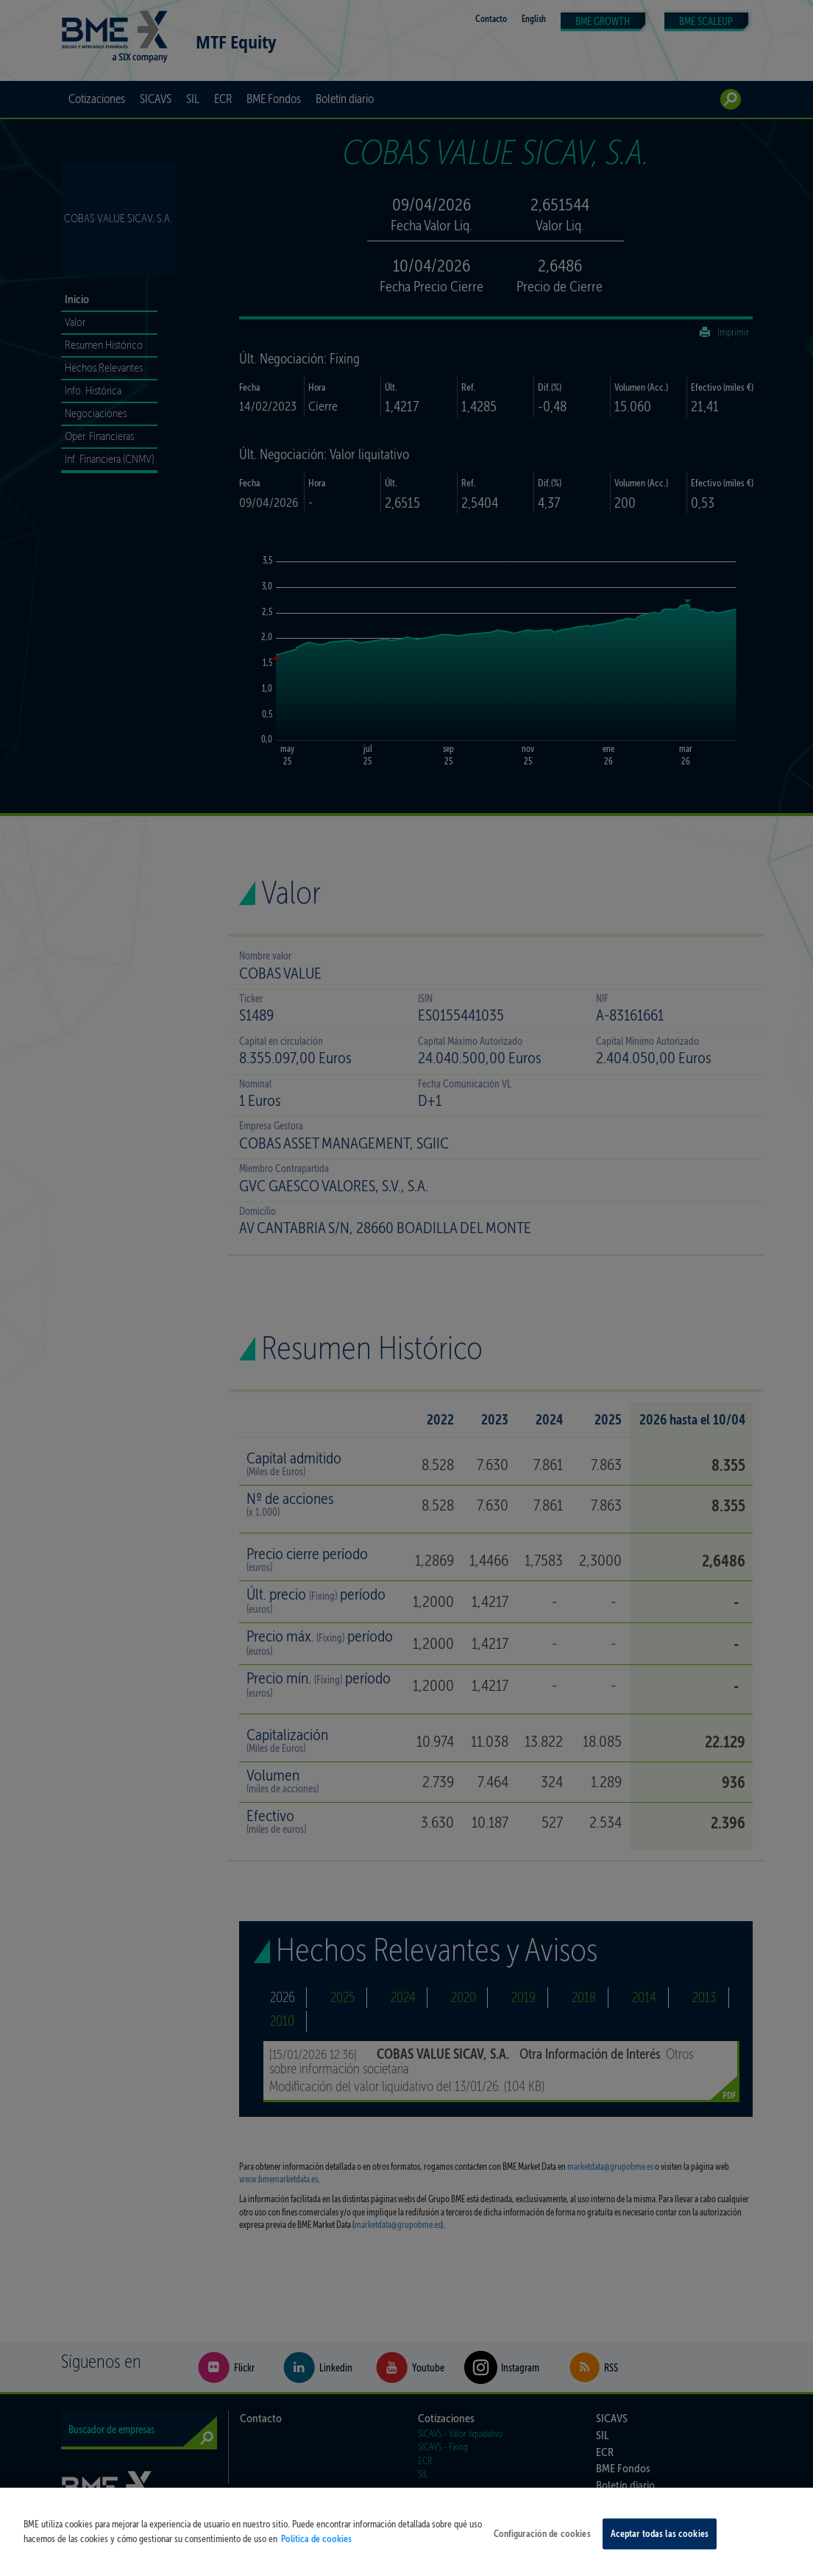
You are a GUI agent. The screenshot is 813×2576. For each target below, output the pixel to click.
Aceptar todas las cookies (660, 2546)
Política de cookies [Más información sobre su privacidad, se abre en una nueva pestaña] (316, 2552)
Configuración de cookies (542, 2546)
